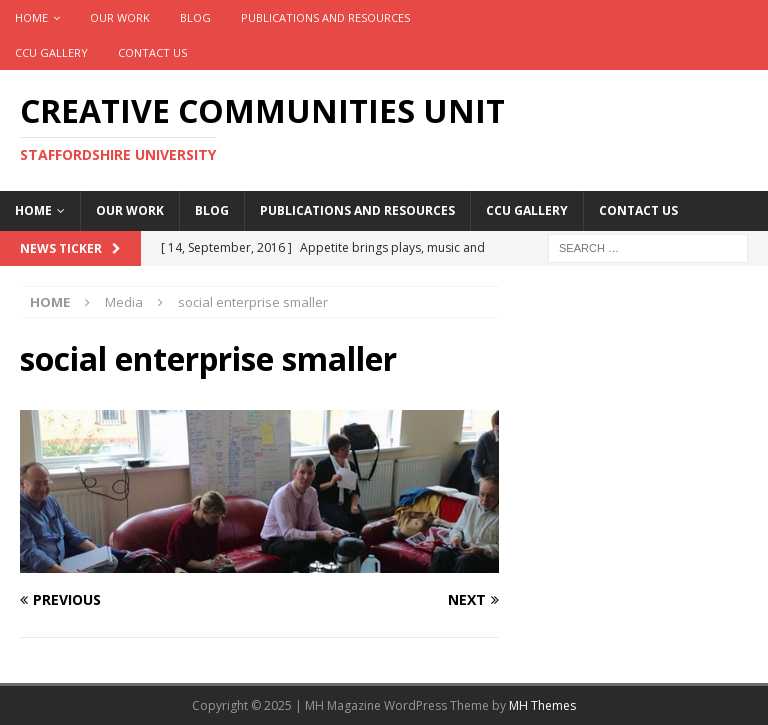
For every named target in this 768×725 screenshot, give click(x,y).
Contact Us (152, 52)
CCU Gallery (51, 52)
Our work (120, 17)
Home (31, 17)
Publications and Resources (325, 17)
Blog (195, 17)
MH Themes (542, 705)
